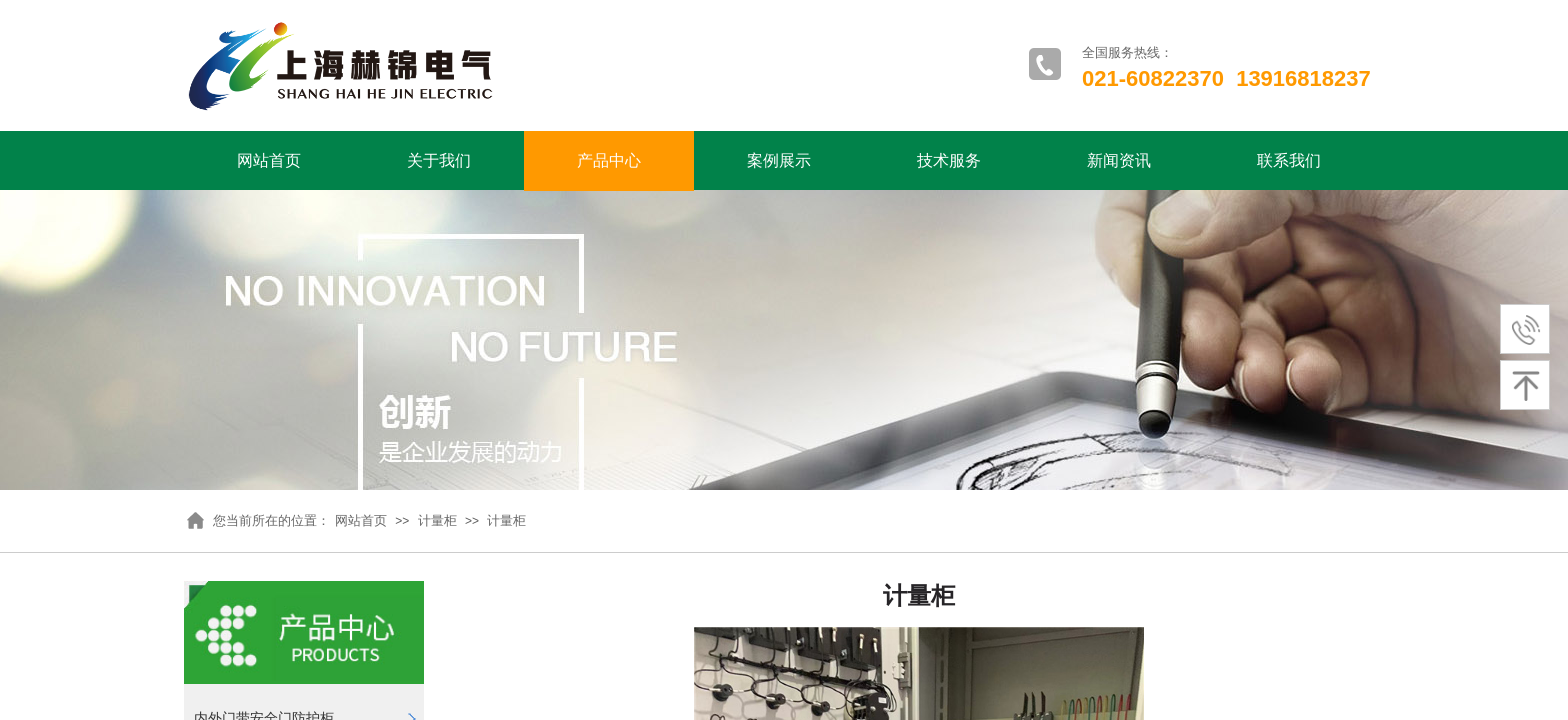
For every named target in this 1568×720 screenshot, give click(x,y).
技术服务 (949, 160)
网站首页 (269, 160)
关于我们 (439, 160)
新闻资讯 (1119, 160)
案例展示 (779, 160)
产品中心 (609, 160)
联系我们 (1289, 160)
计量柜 (437, 520)
